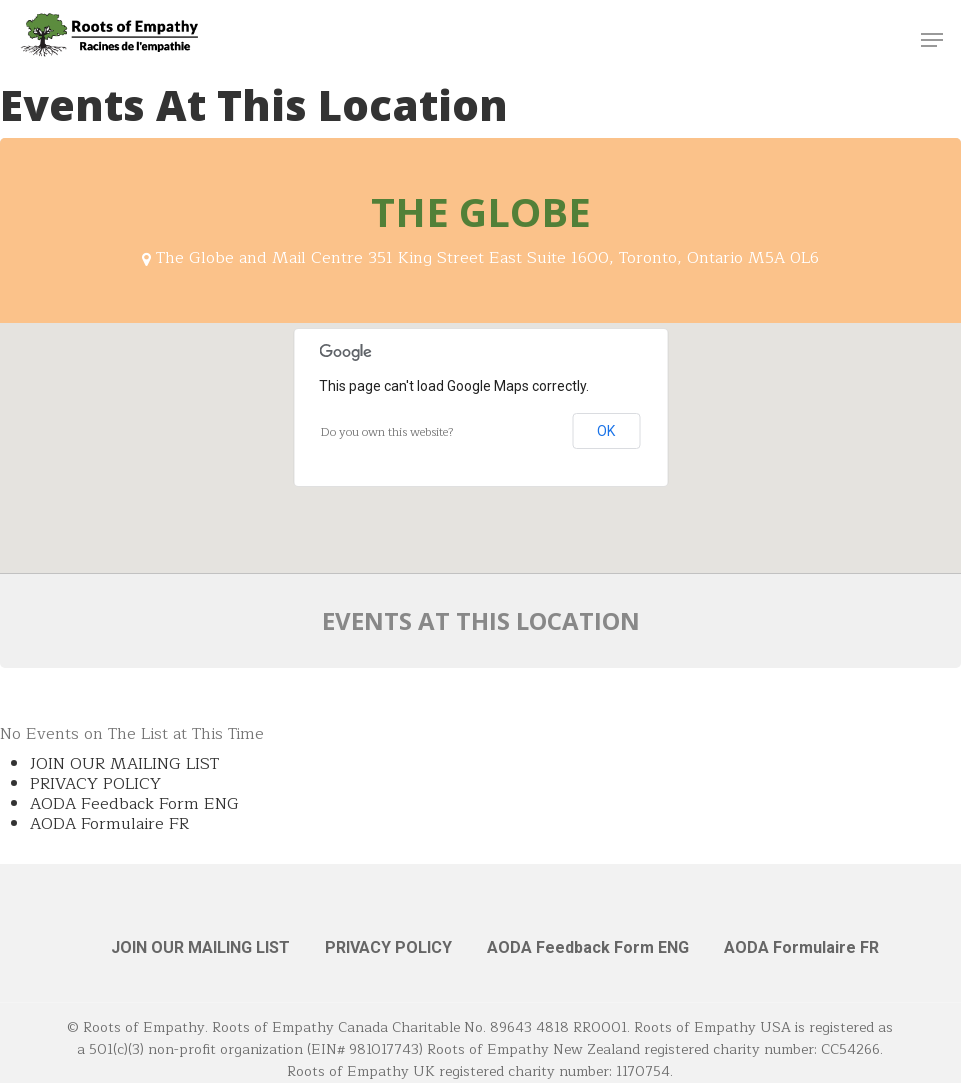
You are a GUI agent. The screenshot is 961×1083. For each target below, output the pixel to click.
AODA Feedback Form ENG (134, 804)
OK (606, 431)
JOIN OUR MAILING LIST (124, 764)
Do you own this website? (387, 432)
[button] (932, 40)
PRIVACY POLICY (95, 784)
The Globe (481, 211)
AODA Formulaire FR (109, 824)
